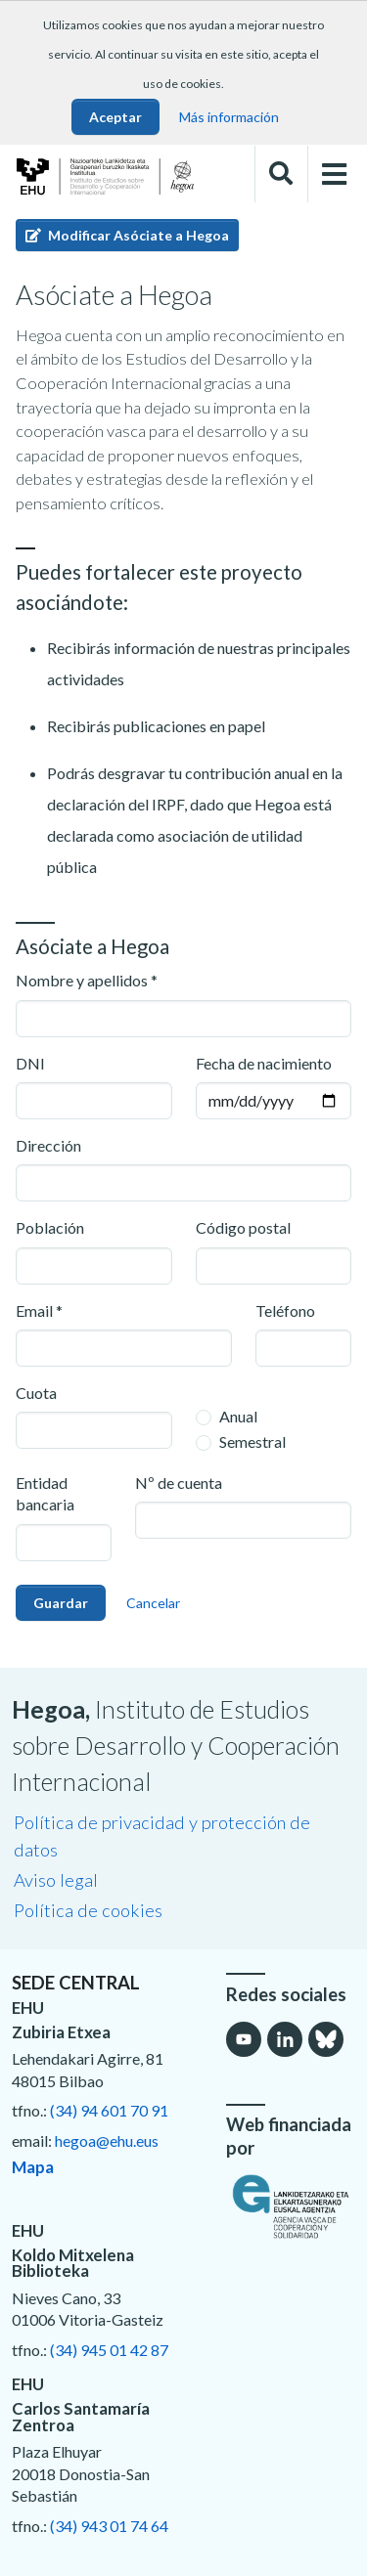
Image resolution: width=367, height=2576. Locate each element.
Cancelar (153, 1602)
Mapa (33, 2167)
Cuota (36, 1392)
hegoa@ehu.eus (107, 2140)
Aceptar (115, 117)
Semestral (252, 1441)
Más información (229, 117)
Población (50, 1227)
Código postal (243, 1227)
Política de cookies (88, 1910)
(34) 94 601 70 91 (109, 2110)
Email (34, 1310)
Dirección (48, 1145)
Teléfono (285, 1310)
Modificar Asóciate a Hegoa (127, 235)
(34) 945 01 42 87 (109, 2349)
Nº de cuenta (178, 1482)
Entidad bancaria (45, 1493)
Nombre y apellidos (82, 980)
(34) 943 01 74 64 (109, 2525)
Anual (238, 1416)
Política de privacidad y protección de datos (162, 1836)
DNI (30, 1063)
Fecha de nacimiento (264, 1063)
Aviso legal (56, 1880)
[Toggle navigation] (334, 174)
